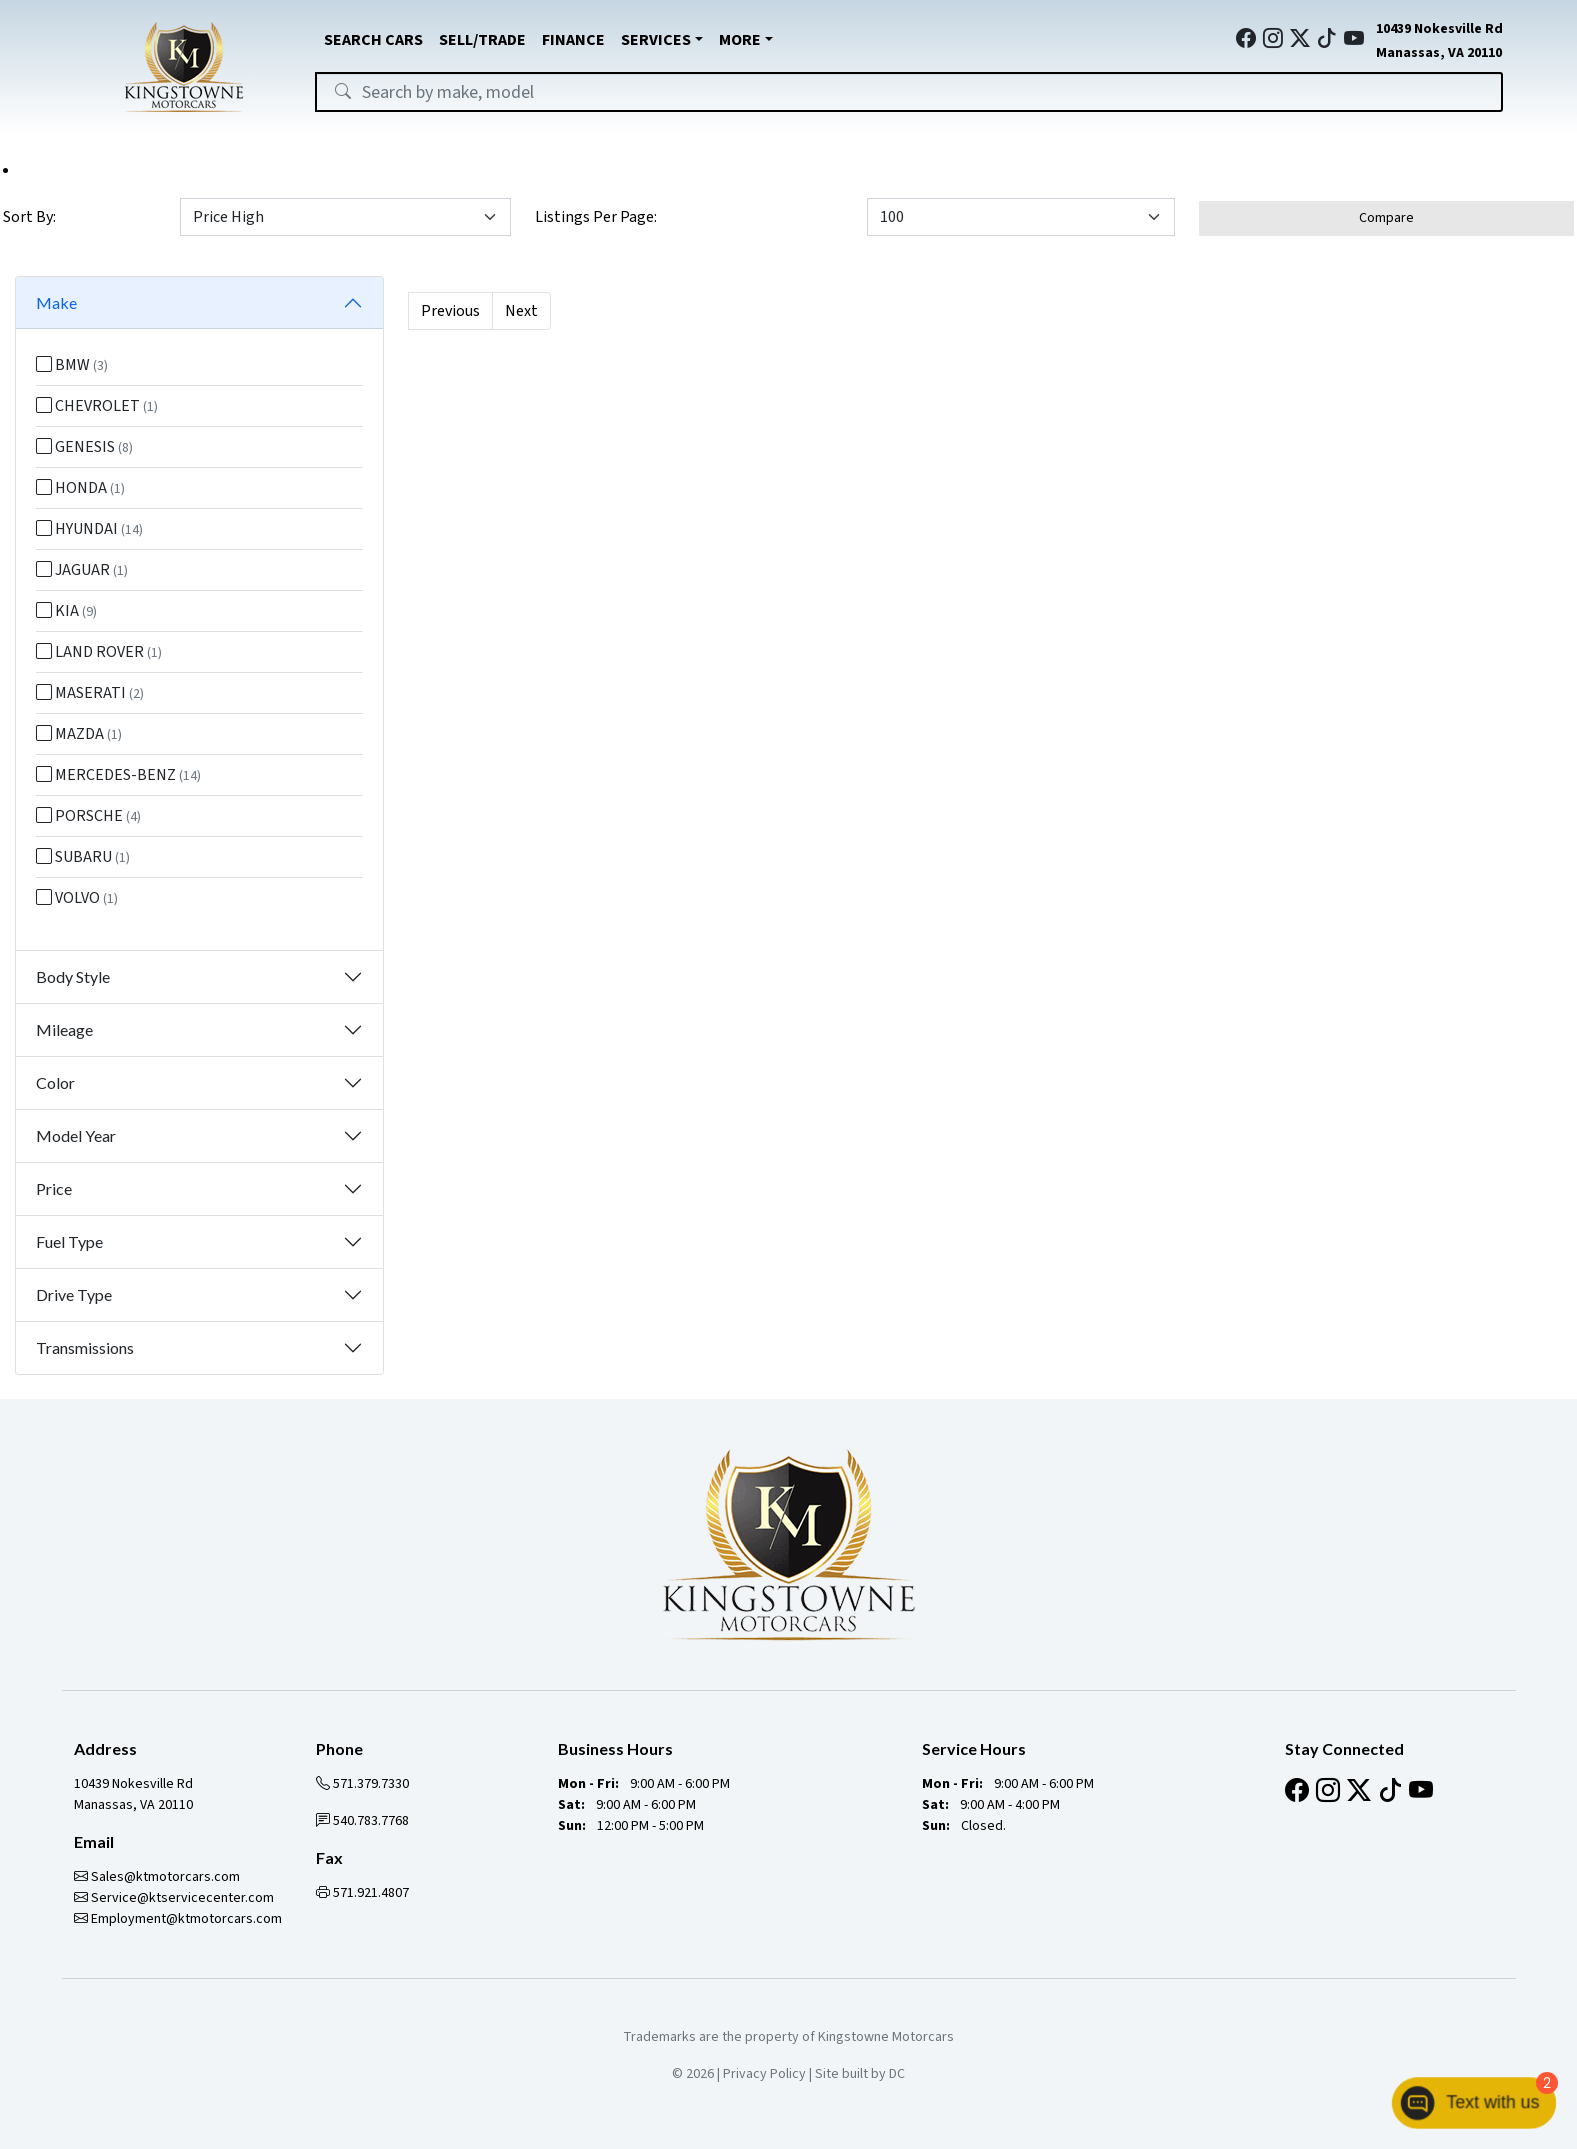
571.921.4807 (362, 1893)
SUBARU (83, 857)
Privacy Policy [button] (764, 2074)
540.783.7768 (362, 1821)
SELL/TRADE (482, 40)
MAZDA (79, 734)
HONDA (80, 488)
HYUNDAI (89, 529)
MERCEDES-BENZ (118, 775)
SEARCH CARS (373, 40)
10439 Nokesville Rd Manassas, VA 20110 (133, 1794)
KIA (66, 611)
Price (54, 1188)
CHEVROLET (97, 406)
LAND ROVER (99, 652)
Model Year (76, 1135)
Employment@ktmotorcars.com (178, 1919)
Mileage (64, 1029)
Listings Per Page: (596, 217)
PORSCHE (88, 816)
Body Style (73, 976)
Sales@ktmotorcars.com (157, 1877)
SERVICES (656, 40)
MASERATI (90, 693)
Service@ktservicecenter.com (174, 1898)
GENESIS (84, 447)
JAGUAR (82, 570)
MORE (740, 40)
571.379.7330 (362, 1784)
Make (56, 302)
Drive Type (74, 1294)
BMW (72, 365)
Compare (1386, 218)
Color (55, 1082)
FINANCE (573, 40)
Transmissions (85, 1347)
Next (521, 311)
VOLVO (77, 898)
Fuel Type (69, 1241)
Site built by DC (860, 2074)
